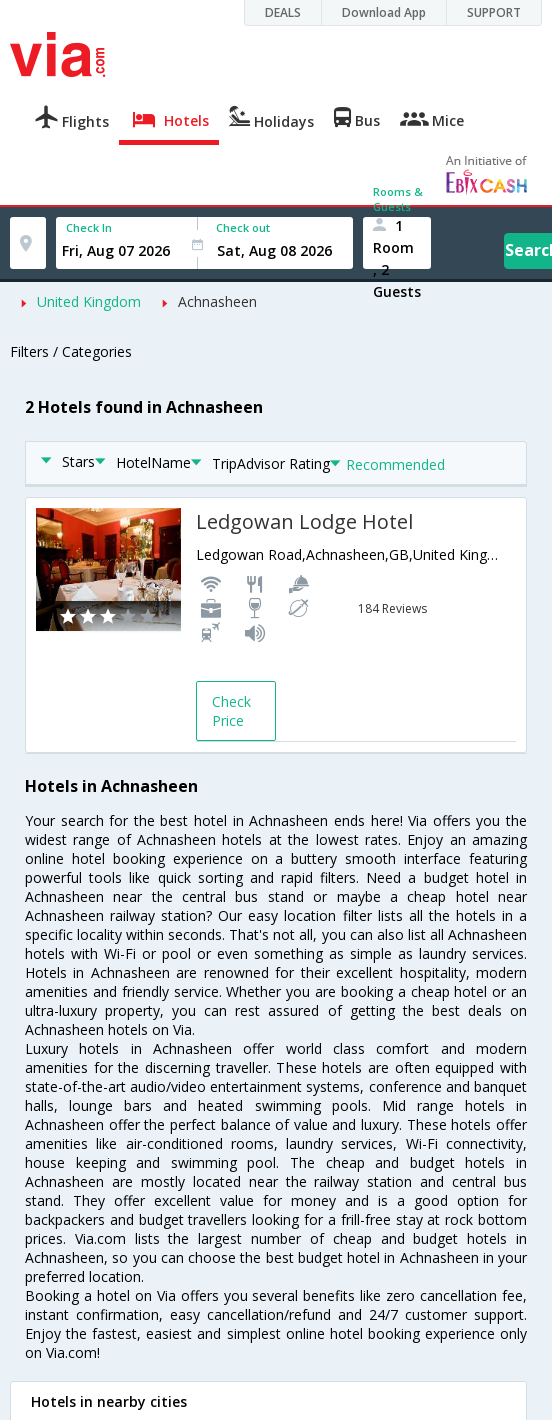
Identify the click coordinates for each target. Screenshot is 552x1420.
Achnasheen (217, 301)
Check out (243, 227)
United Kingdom (89, 301)
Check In (89, 227)
